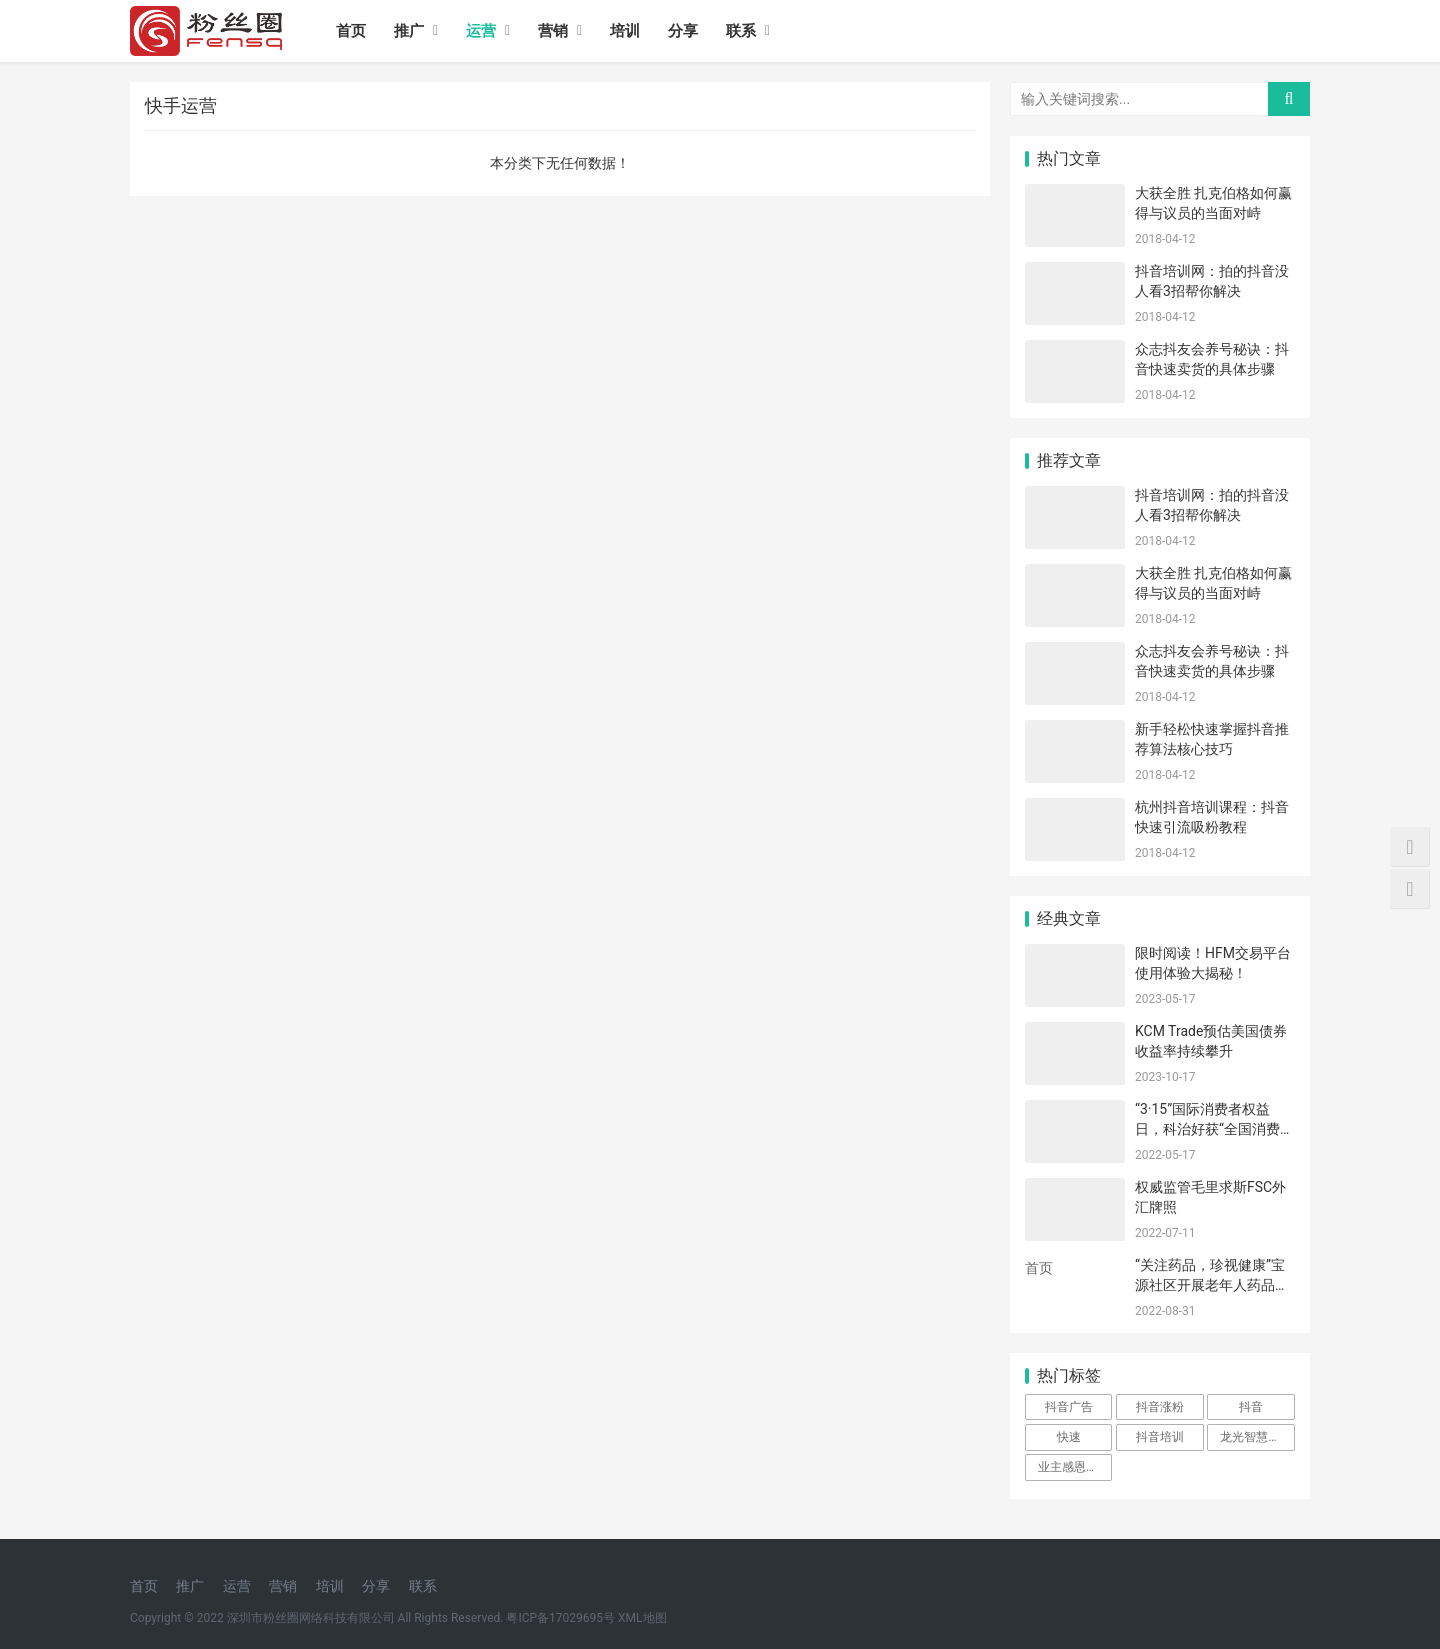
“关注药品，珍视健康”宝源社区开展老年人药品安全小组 (1212, 1284)
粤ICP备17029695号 (560, 1618)
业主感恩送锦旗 (1075, 1467)
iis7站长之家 (1064, 1294)
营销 (553, 31)
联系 (741, 31)
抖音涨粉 (1160, 1407)
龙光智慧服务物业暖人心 (1257, 1437)
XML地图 (642, 1618)
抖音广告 (1069, 1407)
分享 (683, 31)
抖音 (1251, 1407)
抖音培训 (1160, 1437)
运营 (481, 31)
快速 (1069, 1437)
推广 (409, 31)
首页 (351, 31)
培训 (625, 31)
